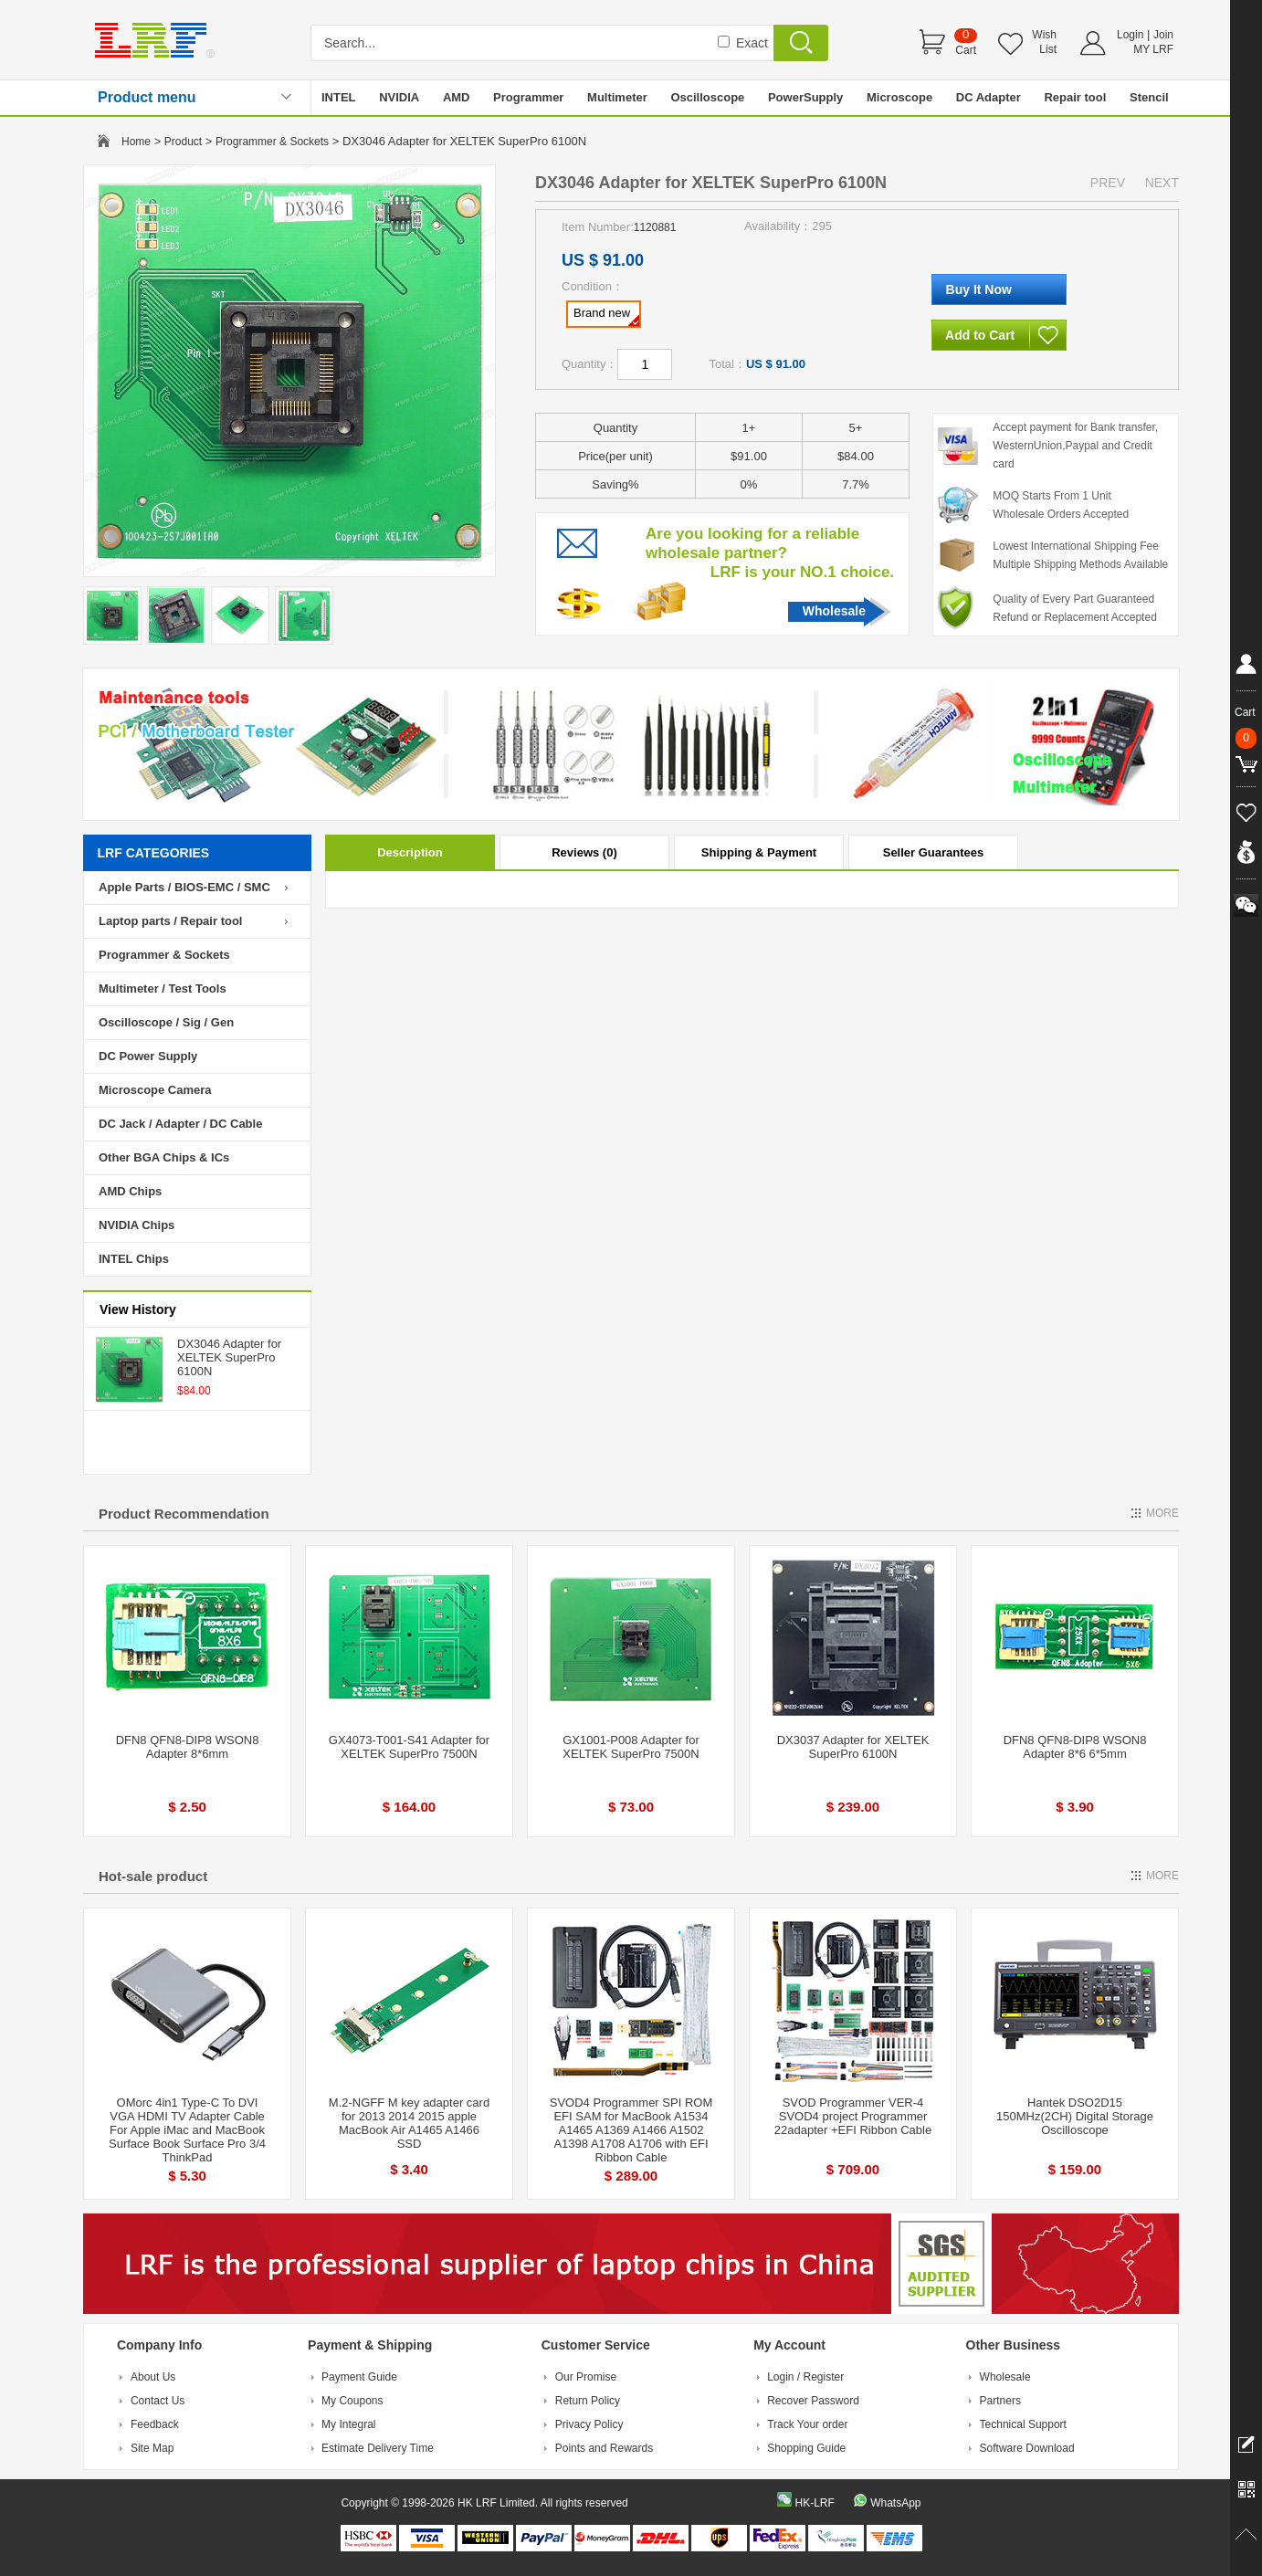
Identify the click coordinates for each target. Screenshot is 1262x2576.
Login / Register (805, 2377)
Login (1130, 34)
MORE (1162, 1513)
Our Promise (585, 2377)
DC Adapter (988, 97)
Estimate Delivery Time (377, 2448)
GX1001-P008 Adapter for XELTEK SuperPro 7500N (631, 1747)
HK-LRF (814, 2503)
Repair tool (1075, 97)
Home (136, 141)
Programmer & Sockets (272, 141)
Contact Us (157, 2400)
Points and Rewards (604, 2448)
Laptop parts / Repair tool (170, 921)
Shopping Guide (806, 2448)
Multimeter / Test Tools (162, 988)
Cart (965, 50)
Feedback (155, 2424)
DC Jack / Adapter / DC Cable (180, 1123)
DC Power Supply (148, 1056)
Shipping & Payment (758, 852)
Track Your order (807, 2424)
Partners (1000, 2400)
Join (1163, 34)
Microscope (899, 97)
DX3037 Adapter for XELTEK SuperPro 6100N (853, 1747)
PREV (1107, 182)
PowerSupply (805, 97)
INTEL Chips (134, 1259)
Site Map (152, 2448)
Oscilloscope (707, 97)
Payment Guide (359, 2377)
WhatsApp (895, 2503)
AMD (456, 97)
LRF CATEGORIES (154, 853)
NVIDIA (399, 97)
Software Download (1027, 2448)
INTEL (338, 97)
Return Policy (587, 2400)
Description (410, 852)
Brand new (606, 316)
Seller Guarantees (933, 852)
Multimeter (617, 97)
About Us (153, 2377)
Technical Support (1023, 2424)
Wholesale (834, 611)
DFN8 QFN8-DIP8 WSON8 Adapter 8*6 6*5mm (1075, 1747)
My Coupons (352, 2400)
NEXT (1162, 182)
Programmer (528, 97)
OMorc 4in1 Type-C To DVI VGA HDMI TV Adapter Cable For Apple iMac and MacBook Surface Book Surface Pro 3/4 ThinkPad (187, 2130)
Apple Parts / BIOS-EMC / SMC (184, 887)
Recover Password (813, 2400)
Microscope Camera (155, 1090)
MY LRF (1153, 49)
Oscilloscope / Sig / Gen (166, 1022)
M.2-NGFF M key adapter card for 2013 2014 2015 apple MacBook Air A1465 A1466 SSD (409, 2123)
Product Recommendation (184, 1513)
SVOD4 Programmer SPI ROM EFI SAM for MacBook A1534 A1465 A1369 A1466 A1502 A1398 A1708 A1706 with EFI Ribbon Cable (631, 2130)
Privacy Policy (589, 2424)
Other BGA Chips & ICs (164, 1157)
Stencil (1149, 97)
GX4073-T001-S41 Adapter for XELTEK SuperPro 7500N (409, 1747)
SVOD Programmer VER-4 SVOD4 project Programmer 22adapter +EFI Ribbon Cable (852, 2116)
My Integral (348, 2424)
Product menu (147, 97)
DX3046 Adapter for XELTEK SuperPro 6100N (229, 1357)
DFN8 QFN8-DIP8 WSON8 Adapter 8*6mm (187, 1747)
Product (183, 141)
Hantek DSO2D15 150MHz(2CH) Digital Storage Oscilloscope (1074, 2116)
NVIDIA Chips (136, 1225)
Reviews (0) (584, 852)
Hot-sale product (153, 1876)
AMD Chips (130, 1191)
